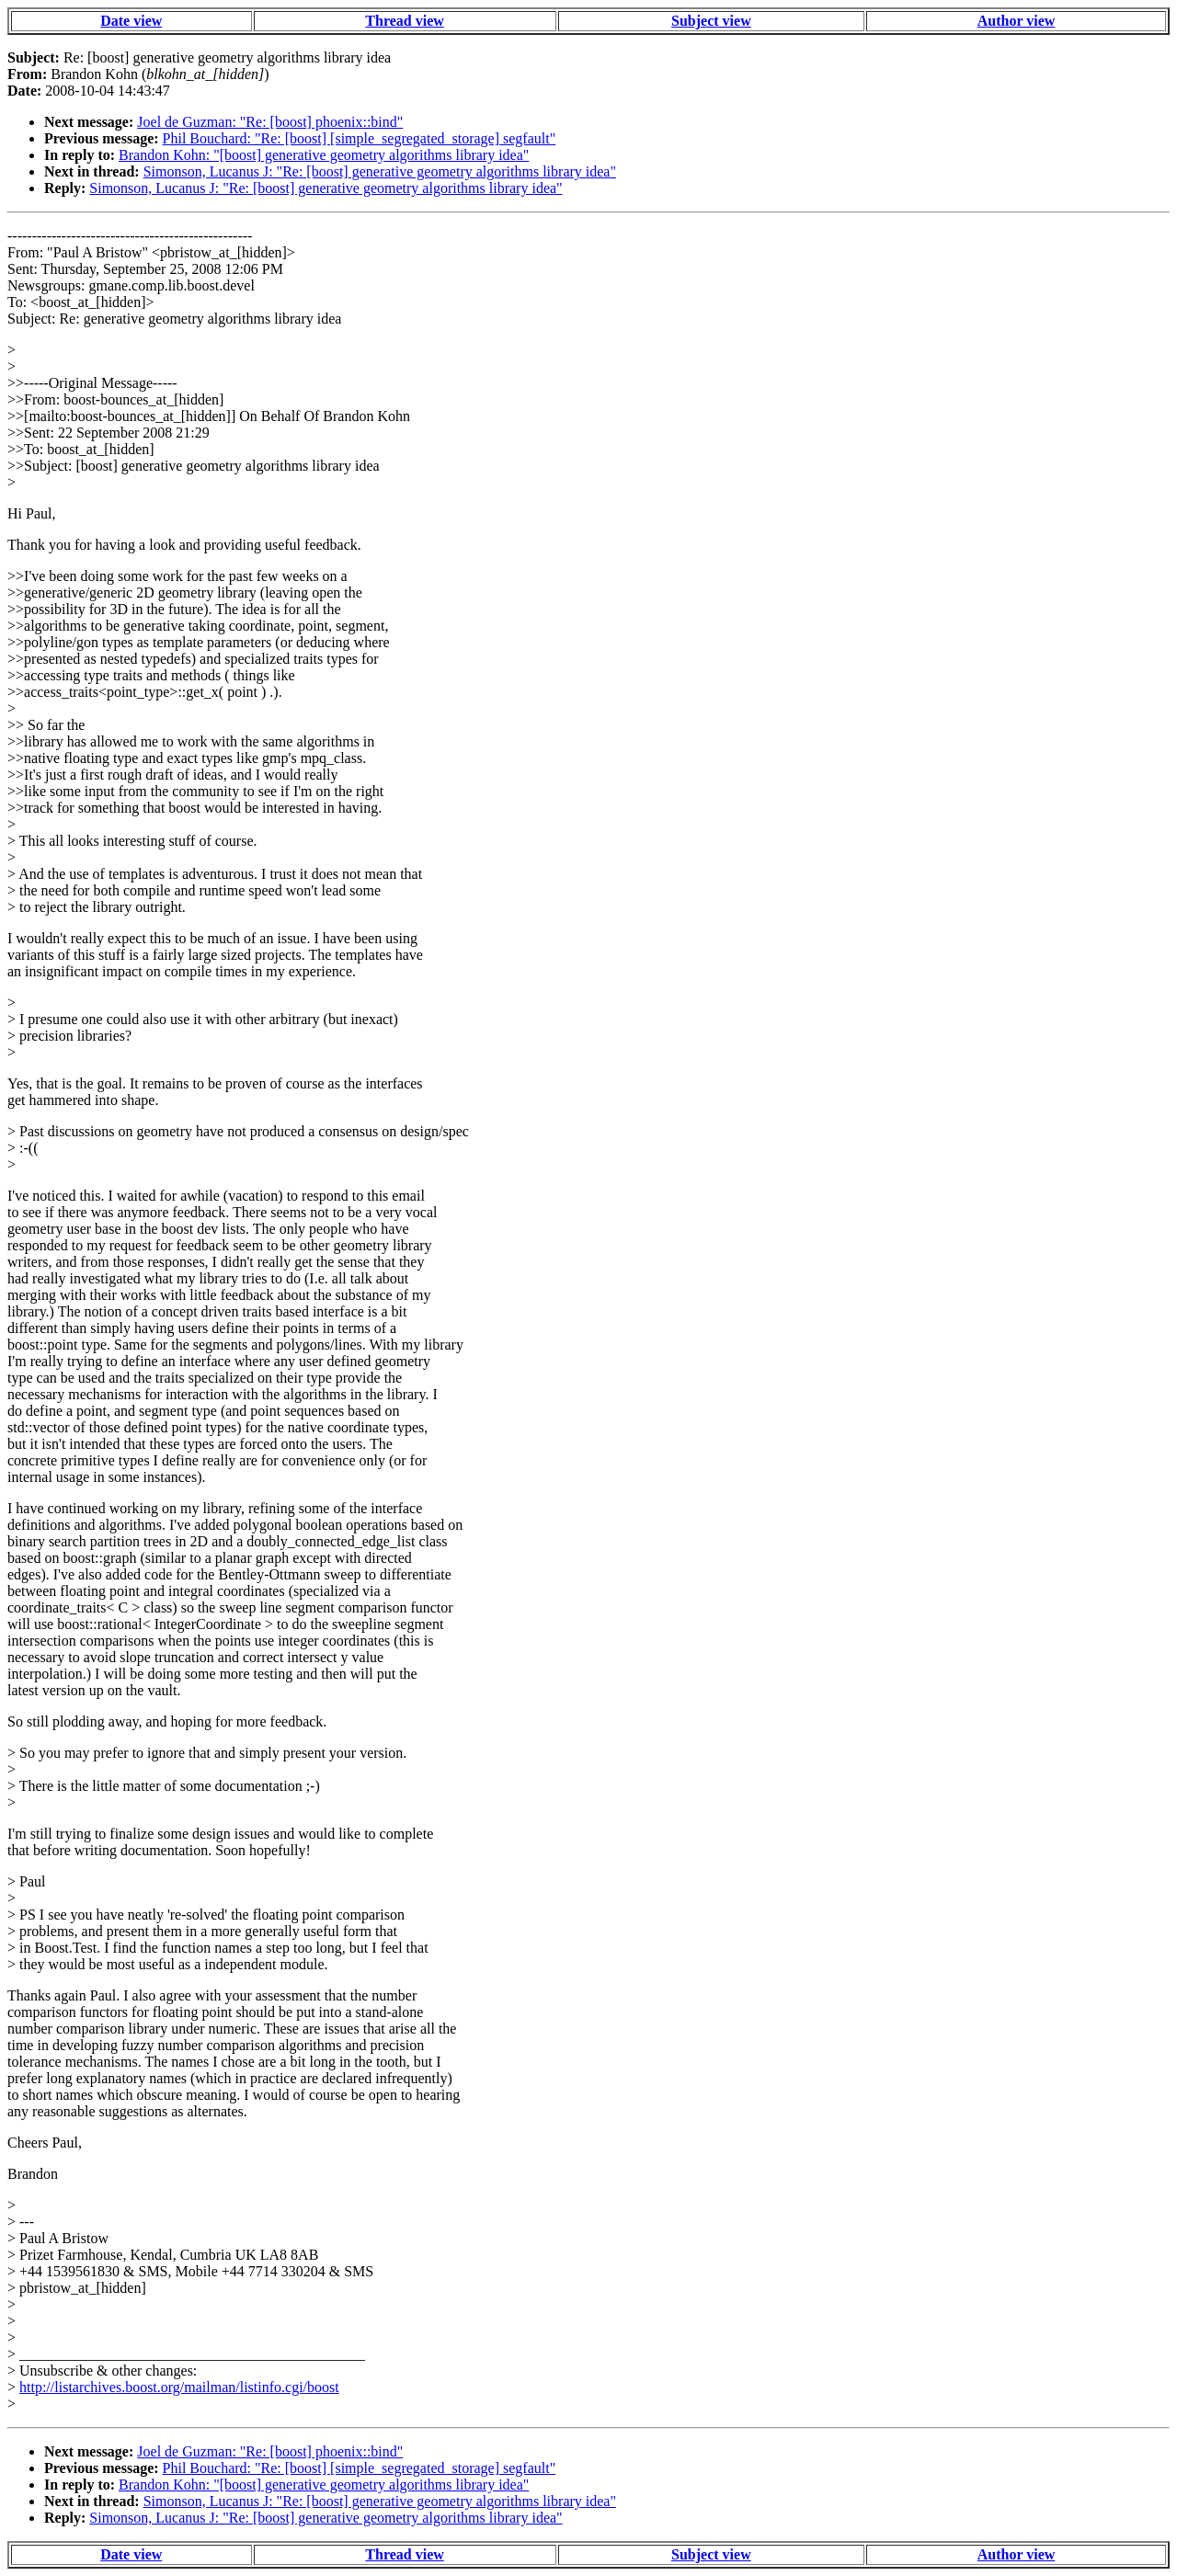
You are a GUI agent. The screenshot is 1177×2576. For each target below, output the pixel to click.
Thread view (404, 20)
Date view (131, 20)
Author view (1016, 20)
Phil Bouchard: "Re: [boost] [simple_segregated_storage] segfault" (359, 138)
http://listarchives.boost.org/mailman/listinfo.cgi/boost (179, 2387)
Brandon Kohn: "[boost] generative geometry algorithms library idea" (324, 155)
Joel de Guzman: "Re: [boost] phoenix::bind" (270, 122)
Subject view (711, 20)
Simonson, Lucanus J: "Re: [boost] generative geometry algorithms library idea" (379, 171)
